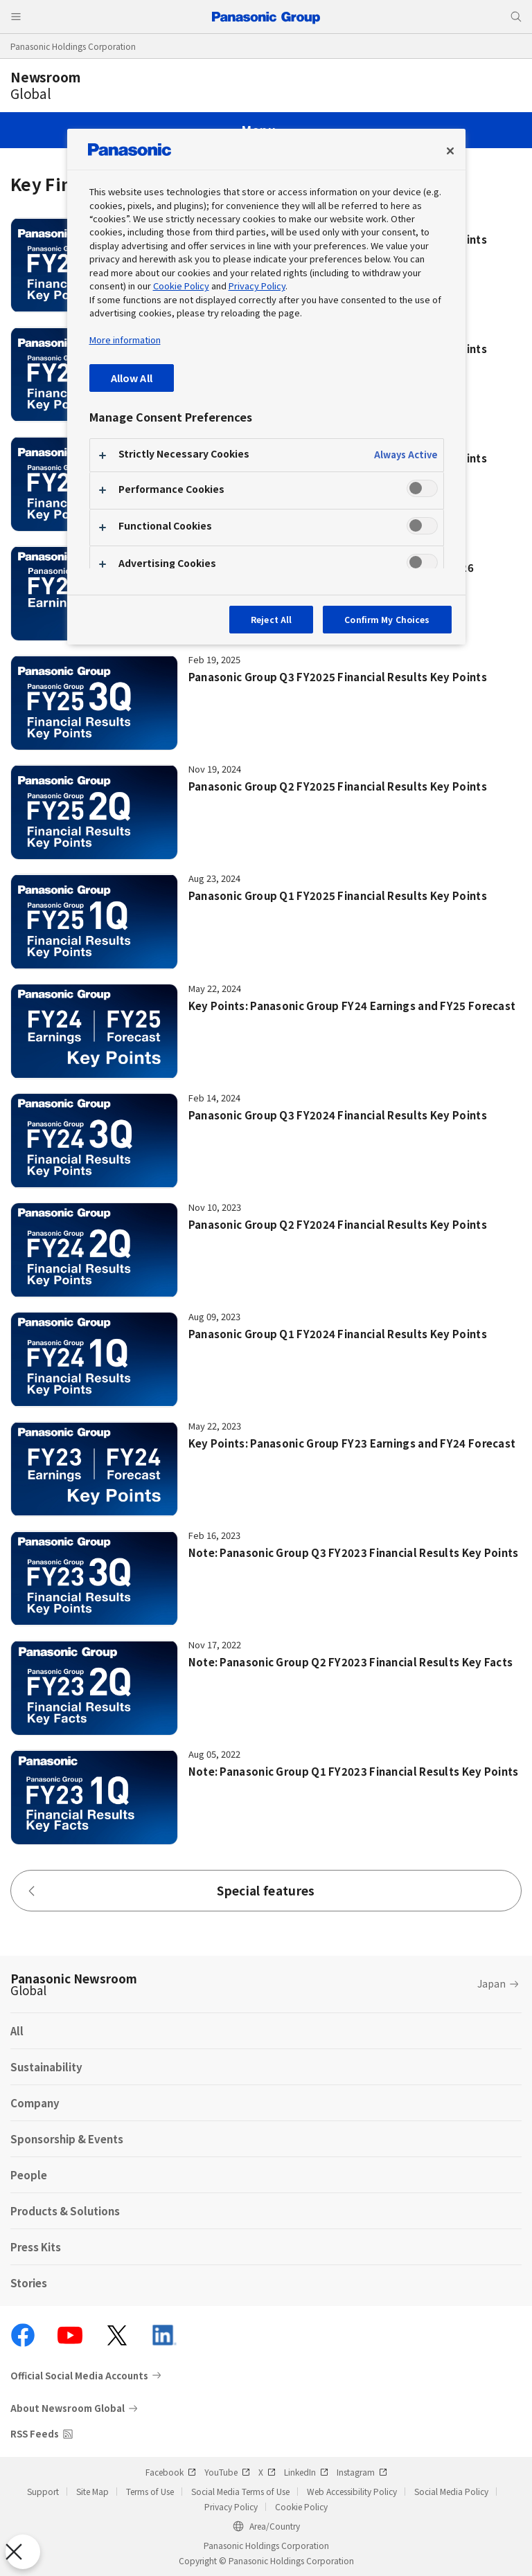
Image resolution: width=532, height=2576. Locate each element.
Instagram (362, 2472)
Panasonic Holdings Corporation (73, 46)
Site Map (92, 2491)
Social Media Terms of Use (240, 2491)
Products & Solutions (65, 2211)
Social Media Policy (451, 2491)
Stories (28, 2283)
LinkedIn (306, 2472)
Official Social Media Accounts (79, 2375)
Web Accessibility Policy (352, 2491)
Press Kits (35, 2247)
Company (35, 2103)
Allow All (131, 377)
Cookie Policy (301, 2506)
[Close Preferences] (23, 2551)
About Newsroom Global (67, 2408)
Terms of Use (150, 2491)
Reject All (271, 619)
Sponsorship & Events (66, 2139)
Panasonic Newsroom (73, 1984)
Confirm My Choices (386, 619)
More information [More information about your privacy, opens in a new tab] (125, 339)
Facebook (170, 2472)
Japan (491, 1983)
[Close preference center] (450, 151)
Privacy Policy (231, 2506)
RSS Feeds (34, 2433)
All (17, 2031)
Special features (170, 1890)
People (28, 2175)
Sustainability (46, 2067)
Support (43, 2491)
